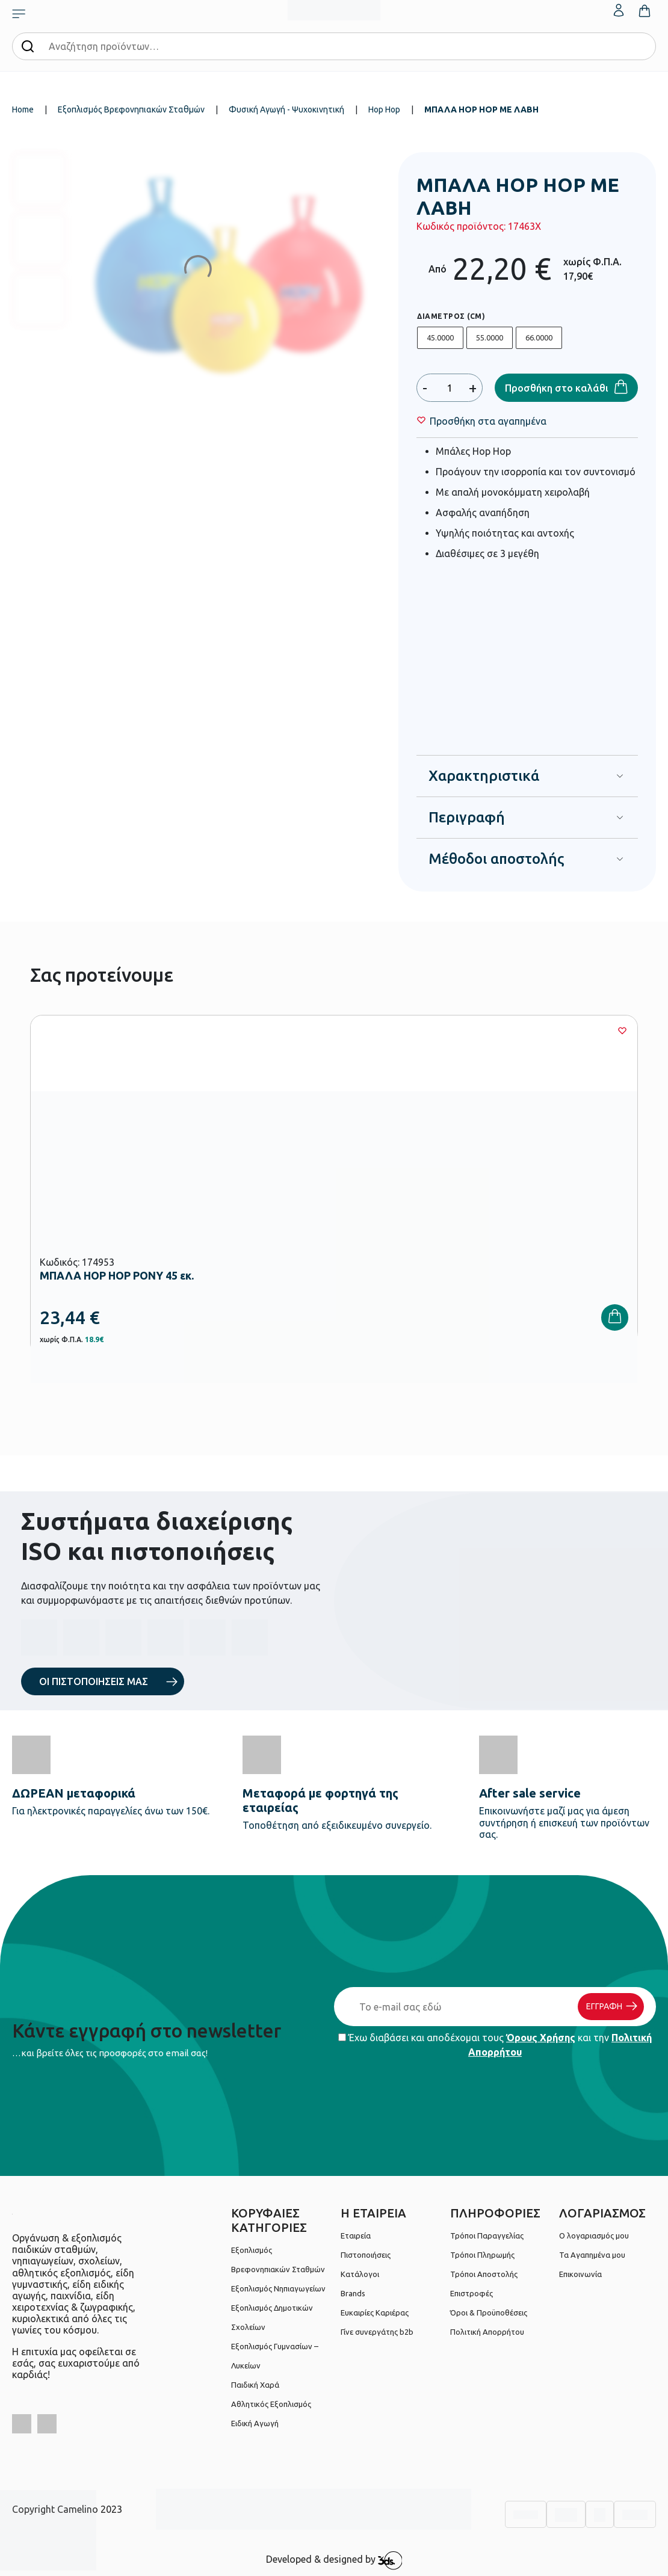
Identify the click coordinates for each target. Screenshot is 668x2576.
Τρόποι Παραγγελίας (487, 2235)
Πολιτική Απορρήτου (487, 2332)
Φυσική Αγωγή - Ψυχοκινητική (286, 109)
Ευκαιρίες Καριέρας (375, 2312)
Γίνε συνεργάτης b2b (377, 2332)
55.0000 (489, 337)
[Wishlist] (488, 421)
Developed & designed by (334, 2560)
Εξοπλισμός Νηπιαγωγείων (278, 2288)
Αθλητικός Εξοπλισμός (271, 2404)
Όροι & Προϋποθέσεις (488, 2312)
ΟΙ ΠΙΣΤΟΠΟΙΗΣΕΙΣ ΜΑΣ (93, 1681)
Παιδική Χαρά (255, 2384)
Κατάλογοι (360, 2274)
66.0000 (538, 337)
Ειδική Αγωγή (255, 2423)
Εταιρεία (356, 2235)
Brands (353, 2293)
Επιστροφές (471, 2293)
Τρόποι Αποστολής (484, 2274)
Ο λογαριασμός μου (594, 2235)
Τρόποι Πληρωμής (482, 2255)
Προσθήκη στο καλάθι (556, 388)
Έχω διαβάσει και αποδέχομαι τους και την (495, 2044)
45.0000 (440, 337)
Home (23, 109)
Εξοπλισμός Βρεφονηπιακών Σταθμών (131, 109)
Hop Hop (384, 109)
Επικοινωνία (580, 2274)
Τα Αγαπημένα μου (592, 2255)
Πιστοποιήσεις (366, 2255)
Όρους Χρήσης (540, 2037)
